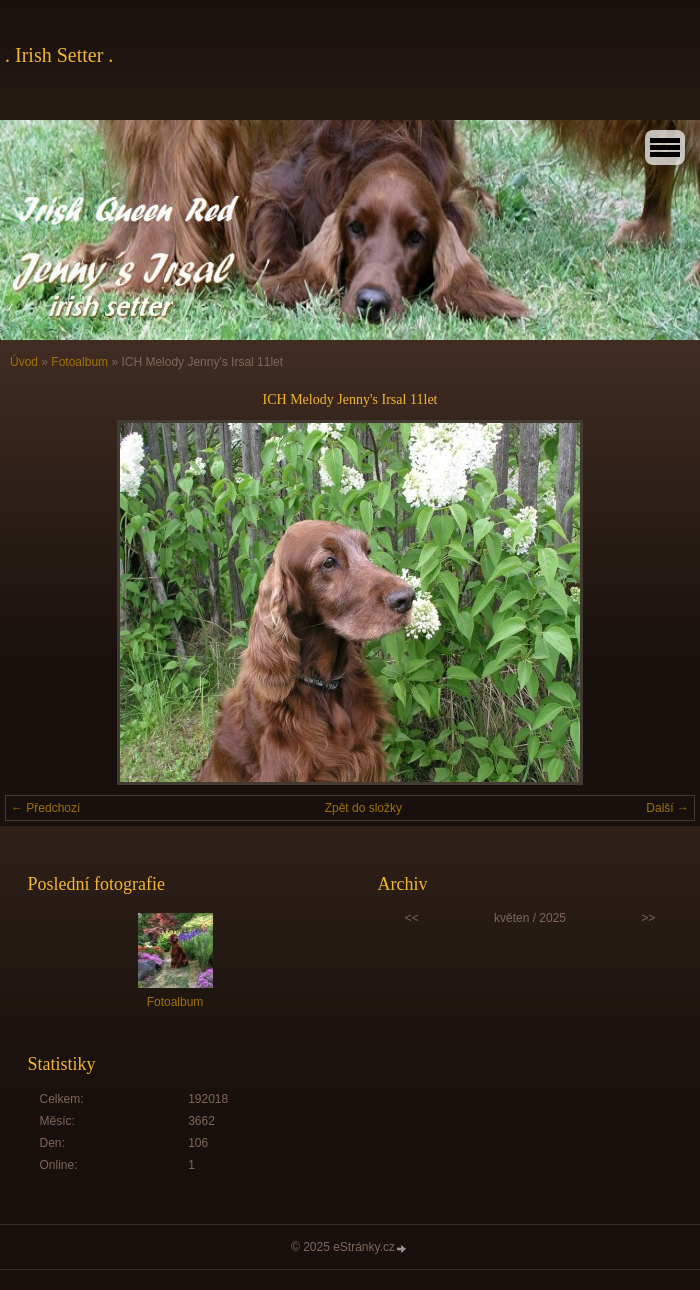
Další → (667, 808)
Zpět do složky (363, 808)
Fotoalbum (79, 362)
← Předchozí (45, 808)
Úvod (24, 362)
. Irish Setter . (59, 55)
